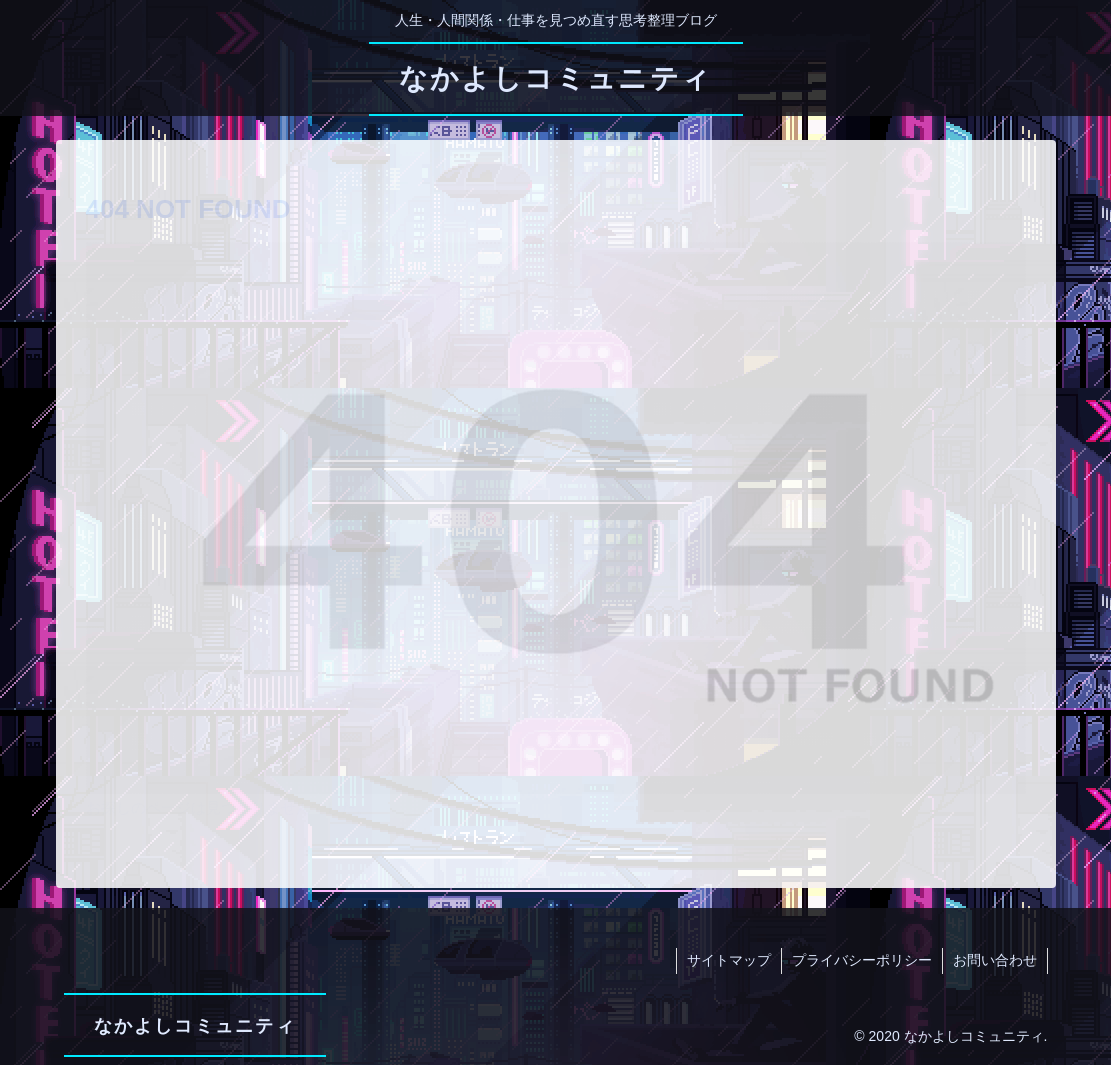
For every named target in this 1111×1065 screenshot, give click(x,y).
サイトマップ (729, 960)
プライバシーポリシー (862, 960)
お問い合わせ (995, 960)
